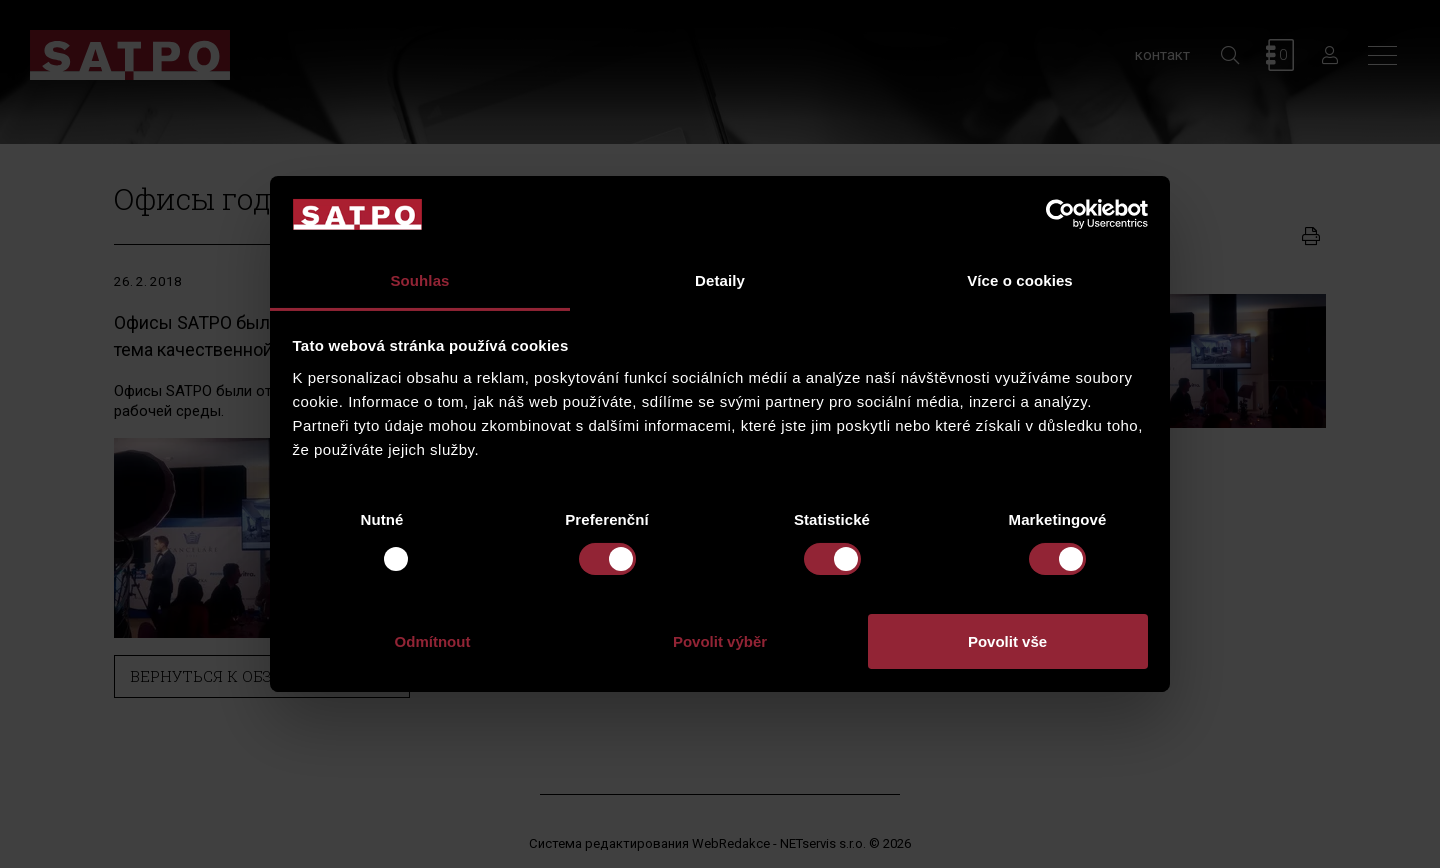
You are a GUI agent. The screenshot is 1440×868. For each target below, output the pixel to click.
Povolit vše (1007, 641)
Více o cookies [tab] (1020, 280)
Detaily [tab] (720, 280)
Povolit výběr (720, 641)
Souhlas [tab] (419, 280)
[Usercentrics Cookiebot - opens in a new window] (1060, 214)
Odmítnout (433, 641)
